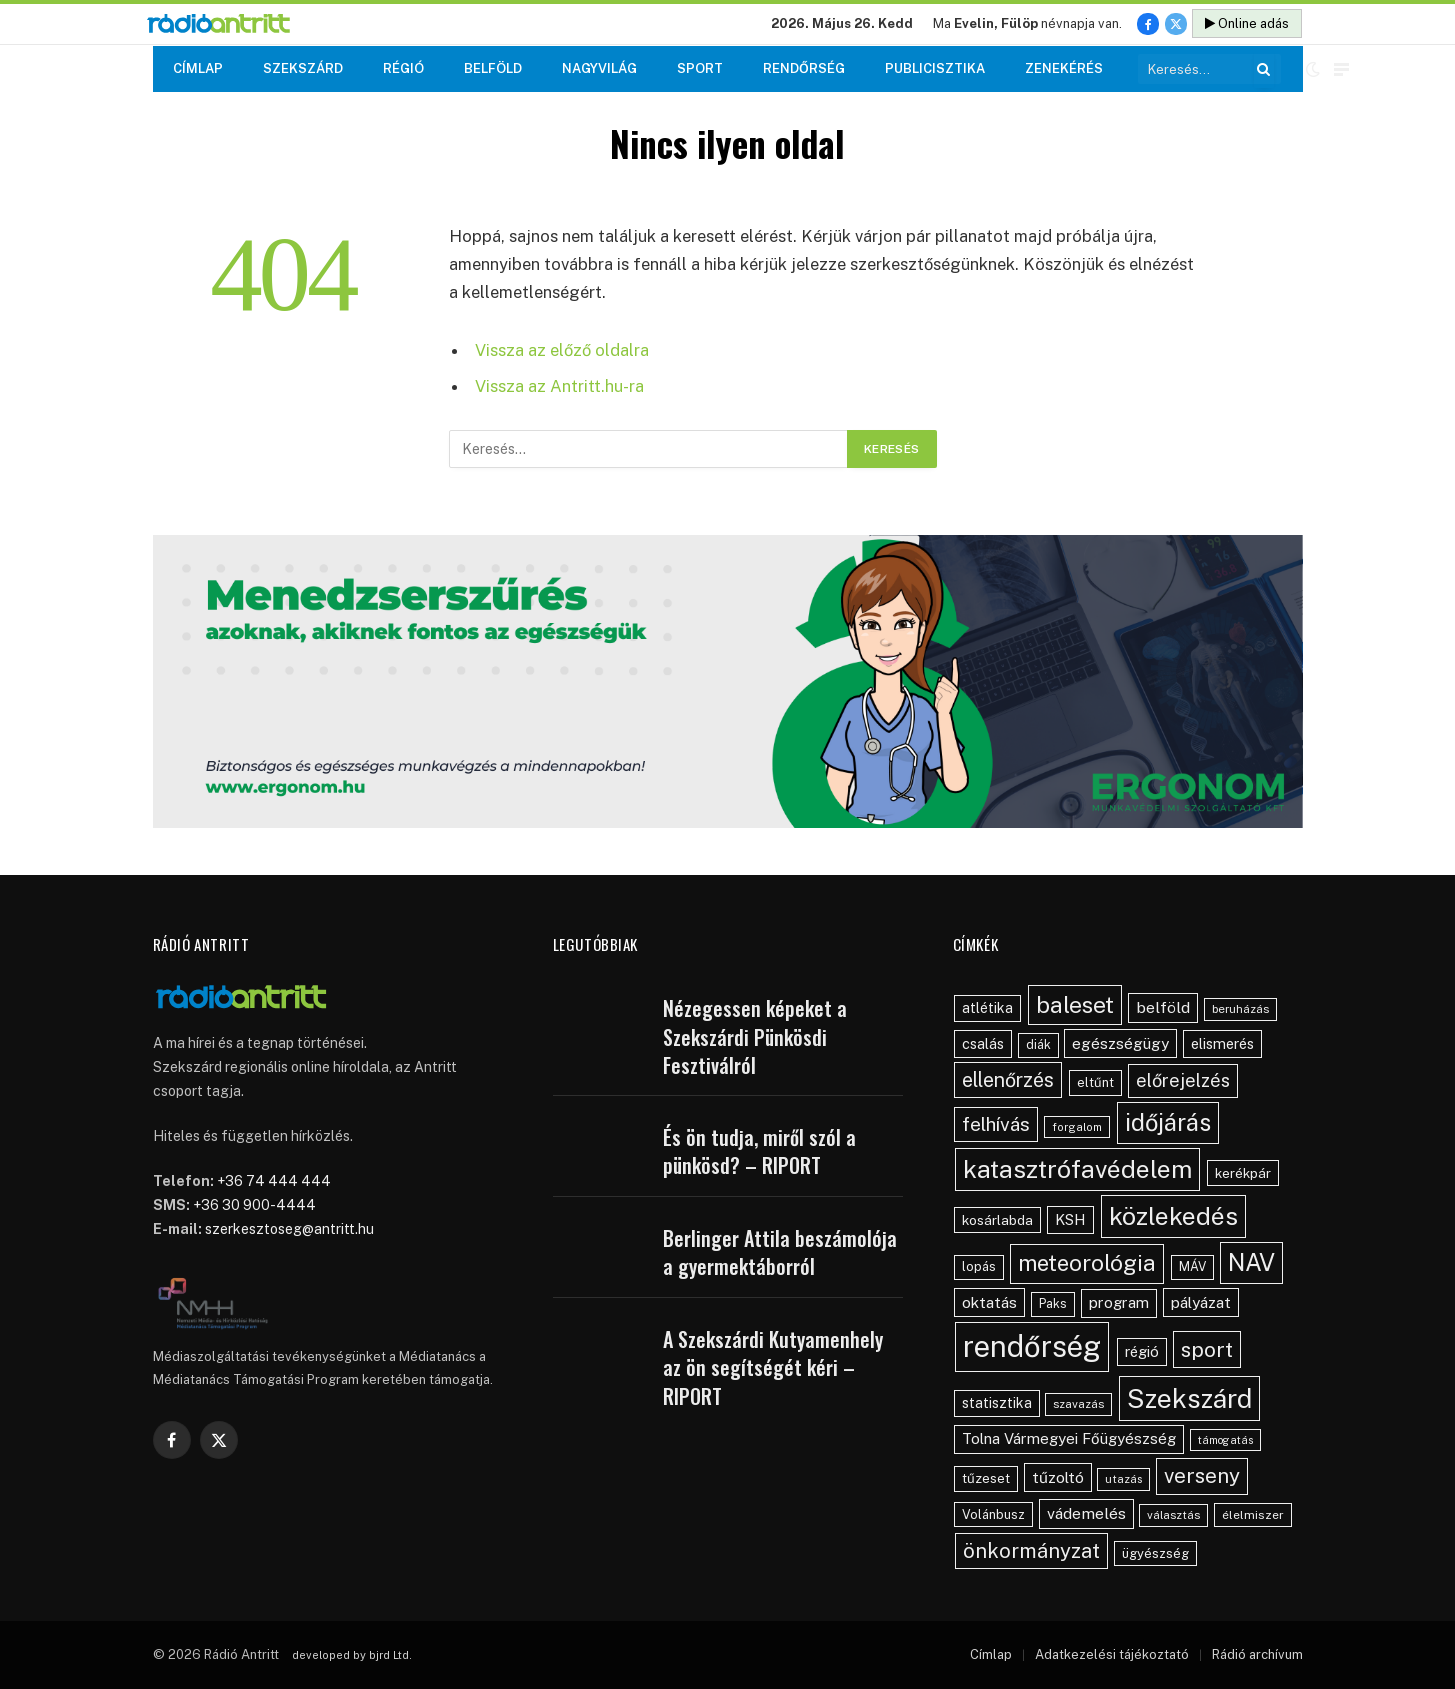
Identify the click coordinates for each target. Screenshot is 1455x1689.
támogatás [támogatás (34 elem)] (1225, 1440)
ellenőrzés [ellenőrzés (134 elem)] (1008, 1079)
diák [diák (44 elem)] (1038, 1044)
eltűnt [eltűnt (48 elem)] (1095, 1082)
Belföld (493, 68)
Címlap (198, 68)
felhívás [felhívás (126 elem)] (996, 1124)
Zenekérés (1064, 68)
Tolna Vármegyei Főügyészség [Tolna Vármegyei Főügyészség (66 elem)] (1069, 1438)
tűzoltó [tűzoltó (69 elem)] (1058, 1477)
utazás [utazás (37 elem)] (1123, 1479)
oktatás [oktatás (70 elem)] (989, 1302)
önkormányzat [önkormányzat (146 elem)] (1031, 1551)
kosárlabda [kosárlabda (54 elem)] (997, 1220)
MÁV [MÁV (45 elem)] (1192, 1266)
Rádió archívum (1257, 1654)
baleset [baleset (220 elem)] (1075, 1004)
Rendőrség (804, 68)
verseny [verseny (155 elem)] (1202, 1475)
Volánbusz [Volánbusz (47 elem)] (993, 1514)
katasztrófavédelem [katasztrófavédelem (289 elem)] (1077, 1169)
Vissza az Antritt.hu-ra (559, 386)
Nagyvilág (599, 68)
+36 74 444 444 (274, 1181)
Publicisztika (935, 68)
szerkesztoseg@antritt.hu (289, 1229)
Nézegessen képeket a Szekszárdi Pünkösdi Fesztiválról (755, 1037)
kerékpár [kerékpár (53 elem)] (1243, 1173)
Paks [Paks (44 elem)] (1053, 1303)
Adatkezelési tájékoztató (1112, 1654)
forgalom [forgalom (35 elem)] (1077, 1127)
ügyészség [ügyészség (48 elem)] (1155, 1553)
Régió (403, 68)
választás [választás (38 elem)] (1173, 1515)
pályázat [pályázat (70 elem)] (1201, 1302)
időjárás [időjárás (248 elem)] (1168, 1122)
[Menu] (1341, 69)
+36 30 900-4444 (254, 1205)
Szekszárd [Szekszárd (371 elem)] (1189, 1398)
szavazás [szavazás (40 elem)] (1078, 1404)
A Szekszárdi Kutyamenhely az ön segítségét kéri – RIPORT (773, 1368)
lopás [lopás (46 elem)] (979, 1266)
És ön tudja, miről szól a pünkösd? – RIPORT (759, 1151)
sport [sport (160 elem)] (1207, 1349)
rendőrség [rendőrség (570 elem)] (1032, 1346)
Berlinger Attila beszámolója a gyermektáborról (780, 1252)
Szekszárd (303, 68)
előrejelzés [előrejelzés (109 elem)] (1183, 1080)
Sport (700, 68)
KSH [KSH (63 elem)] (1070, 1219)
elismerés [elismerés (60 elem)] (1222, 1043)
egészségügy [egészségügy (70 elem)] (1120, 1043)
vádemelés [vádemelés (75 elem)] (1086, 1513)
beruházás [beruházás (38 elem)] (1240, 1009)
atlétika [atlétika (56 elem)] (987, 1008)
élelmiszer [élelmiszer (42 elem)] (1253, 1515)
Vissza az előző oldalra (562, 350)
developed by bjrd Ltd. (352, 1655)
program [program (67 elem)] (1119, 1302)
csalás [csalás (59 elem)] (983, 1043)
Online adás (1247, 23)
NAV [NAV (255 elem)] (1251, 1262)
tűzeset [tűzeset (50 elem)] (986, 1478)
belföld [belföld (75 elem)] (1163, 1007)
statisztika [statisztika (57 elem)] (997, 1403)
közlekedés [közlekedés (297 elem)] (1173, 1216)
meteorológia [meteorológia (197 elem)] (1087, 1263)
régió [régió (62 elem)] (1142, 1351)
